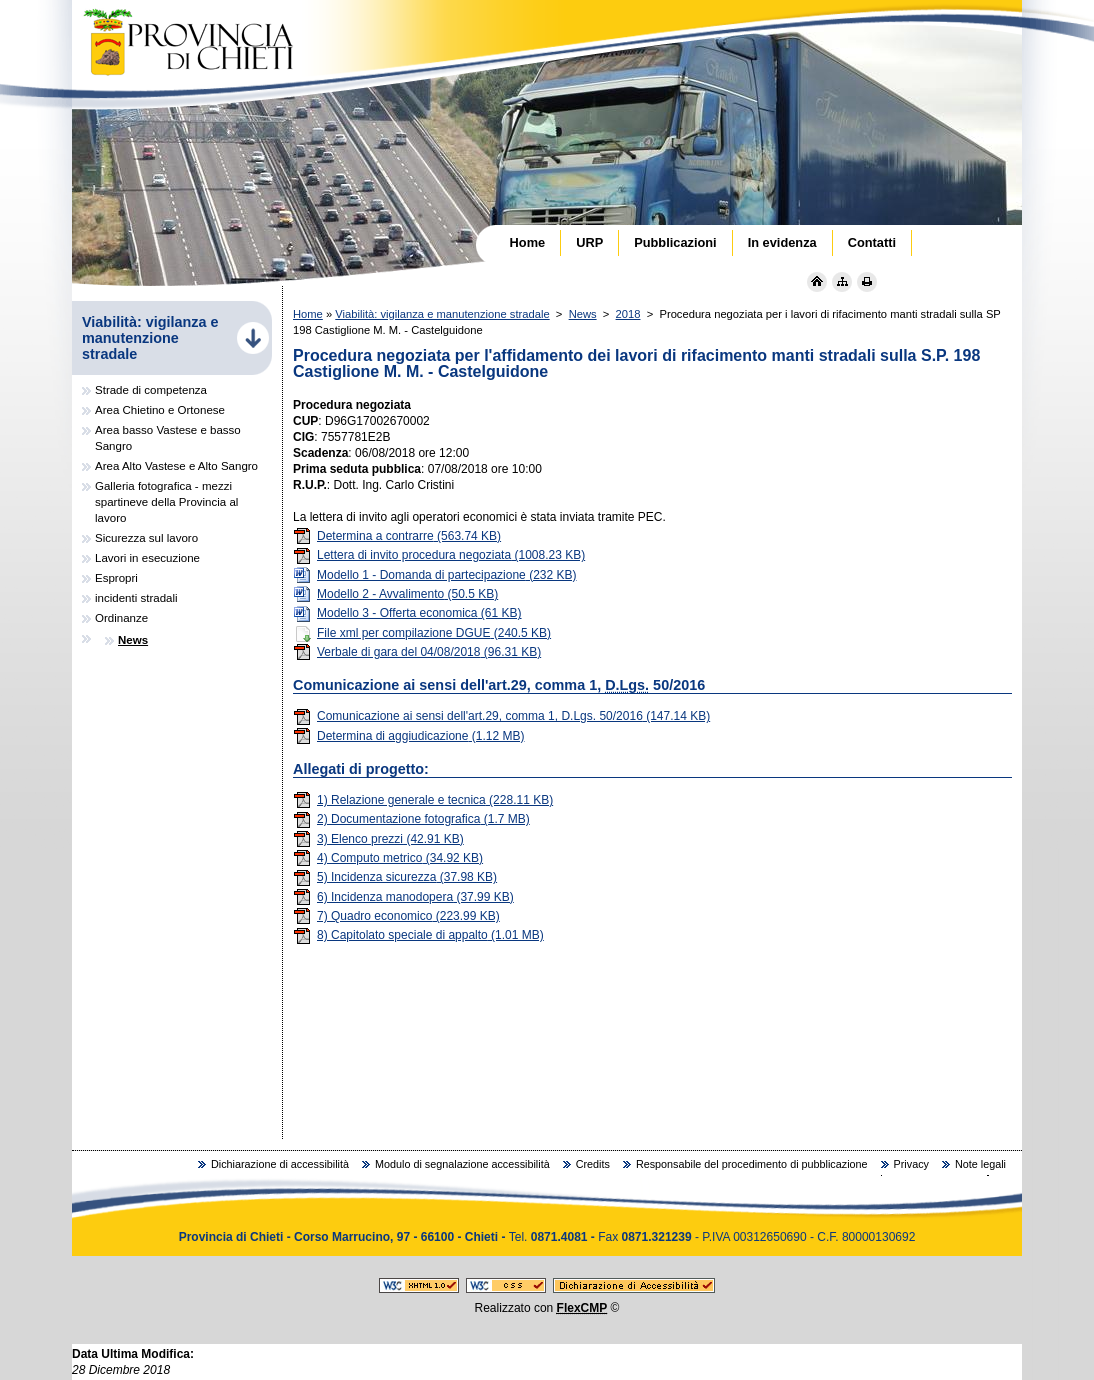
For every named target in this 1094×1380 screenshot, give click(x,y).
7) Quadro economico (396, 916)
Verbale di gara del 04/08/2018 (417, 652)
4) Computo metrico (388, 858)
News (583, 314)
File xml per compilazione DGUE (422, 633)
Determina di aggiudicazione (408, 736)
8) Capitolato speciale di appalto (418, 935)
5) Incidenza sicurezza (395, 877)
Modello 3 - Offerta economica (407, 613)
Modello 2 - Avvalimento (395, 594)
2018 (628, 314)
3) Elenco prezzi (378, 839)
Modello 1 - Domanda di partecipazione (435, 575)
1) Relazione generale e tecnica (423, 800)
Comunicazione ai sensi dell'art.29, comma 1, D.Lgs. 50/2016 (501, 716)
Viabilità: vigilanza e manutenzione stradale (442, 314)
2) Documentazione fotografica (411, 819)
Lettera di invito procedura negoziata (439, 555)
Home (308, 314)
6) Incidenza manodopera (403, 897)
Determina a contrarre (397, 536)
